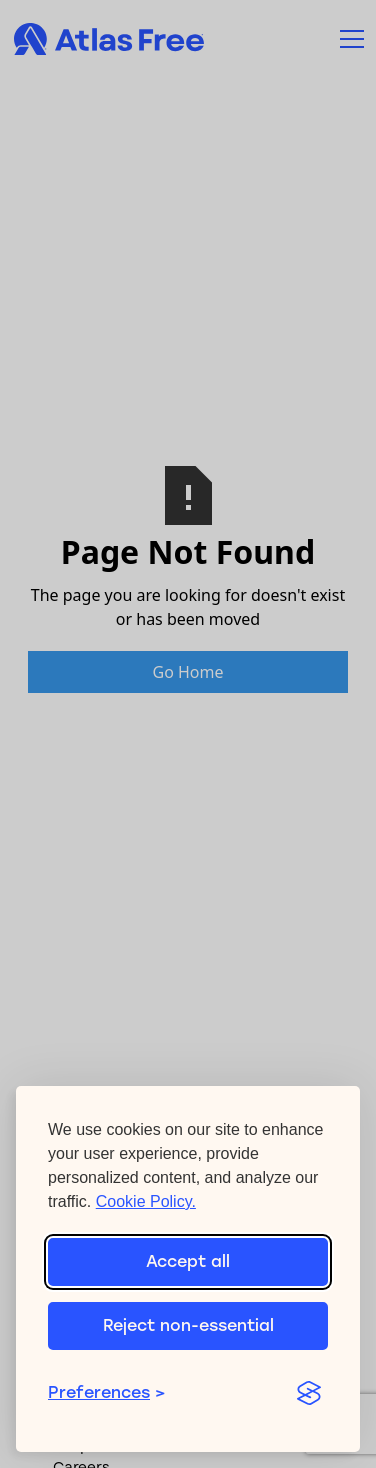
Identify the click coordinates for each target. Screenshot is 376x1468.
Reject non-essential (188, 1325)
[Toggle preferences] (160, 1393)
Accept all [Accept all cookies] (188, 1261)
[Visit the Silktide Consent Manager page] (308, 1393)
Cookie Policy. (146, 1201)
